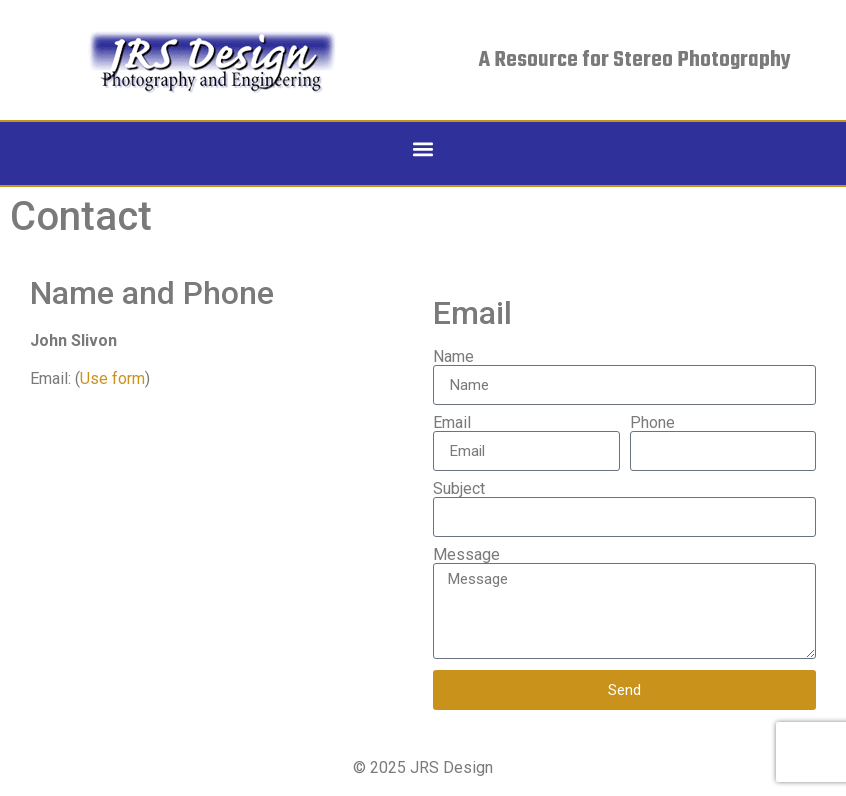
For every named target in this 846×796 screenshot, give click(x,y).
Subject (459, 489)
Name (453, 357)
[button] (423, 148)
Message (466, 555)
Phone (652, 423)
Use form (112, 378)
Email (452, 423)
